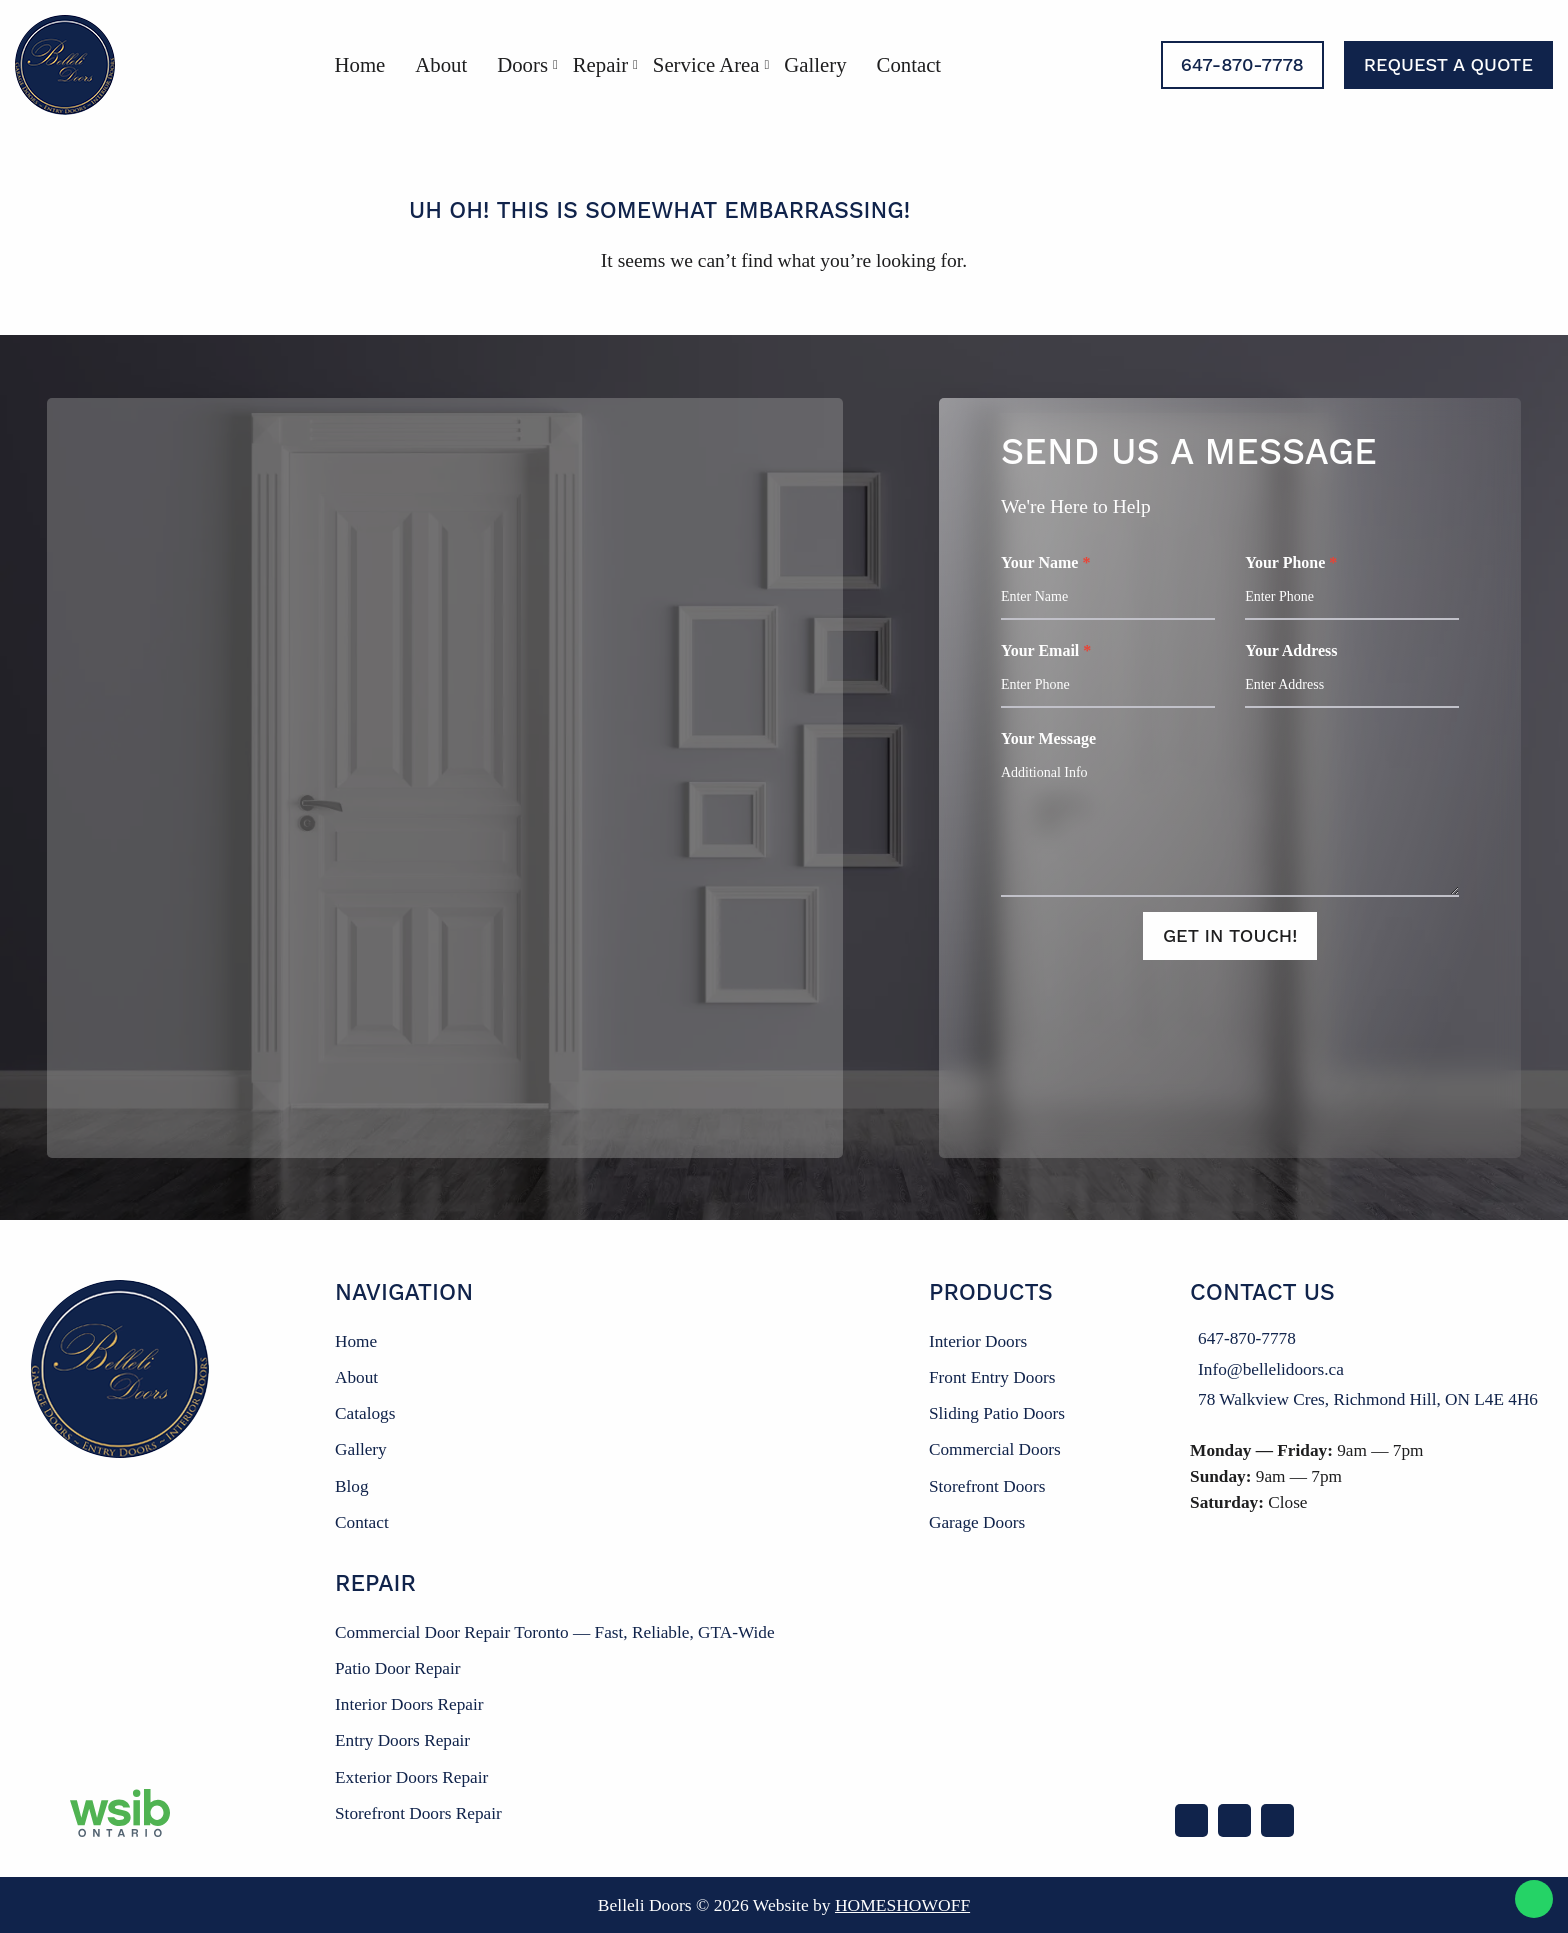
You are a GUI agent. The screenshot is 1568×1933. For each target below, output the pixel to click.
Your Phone (1352, 587)
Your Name (1108, 587)
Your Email (1108, 675)
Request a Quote (1448, 64)
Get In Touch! (1230, 935)
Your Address (1352, 675)
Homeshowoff (902, 1905)
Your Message (1230, 813)
